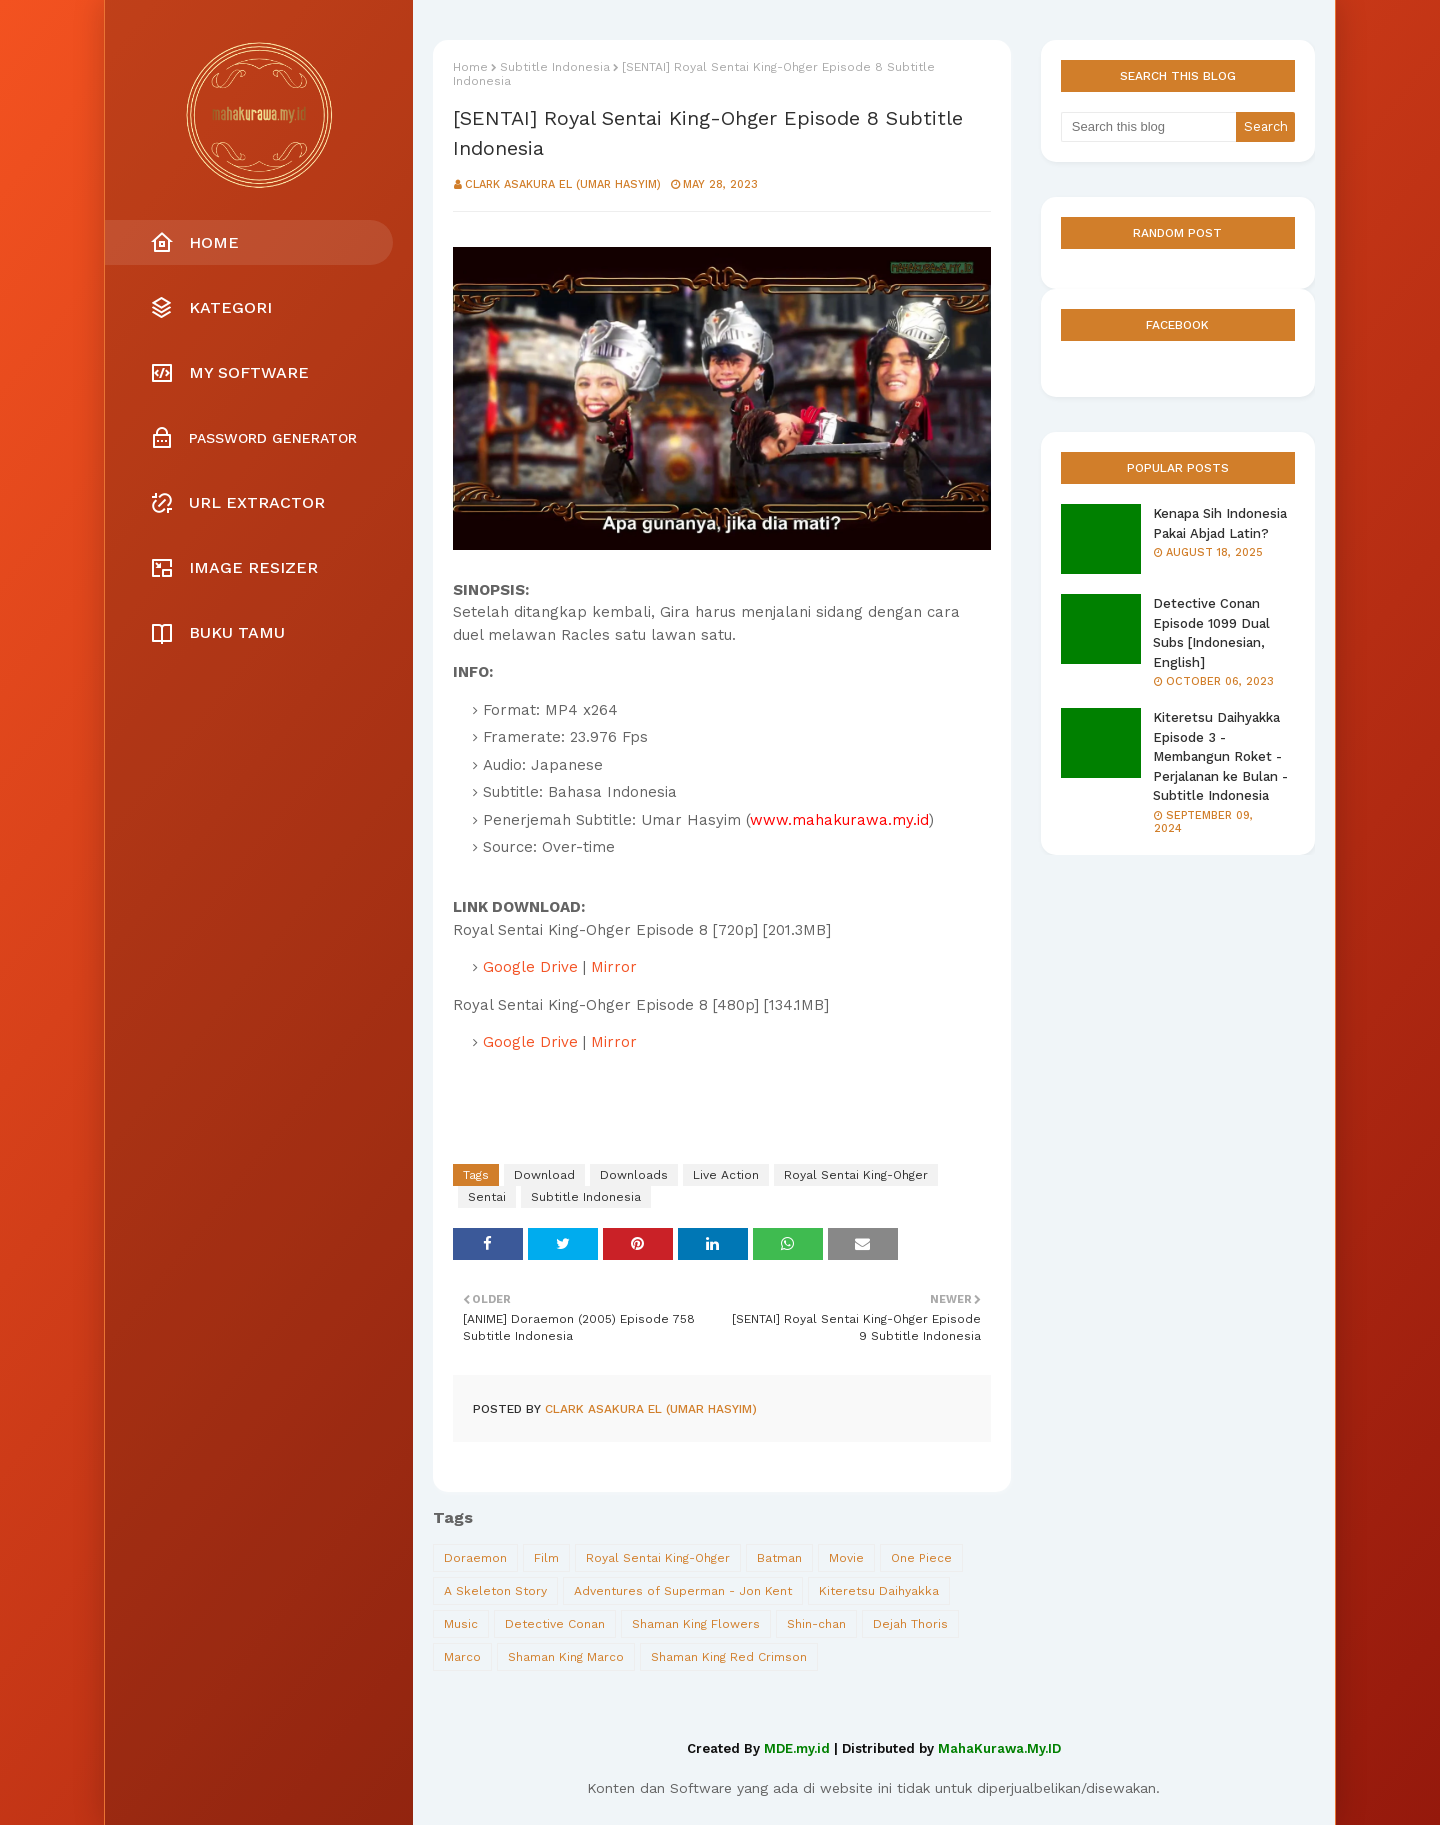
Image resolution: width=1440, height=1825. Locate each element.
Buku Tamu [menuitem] (217, 633)
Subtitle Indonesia (555, 67)
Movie (846, 1558)
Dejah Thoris (910, 1624)
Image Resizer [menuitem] (234, 568)
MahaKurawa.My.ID (999, 1748)
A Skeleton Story (495, 1591)
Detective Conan (555, 1624)
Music (461, 1624)
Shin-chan (816, 1624)
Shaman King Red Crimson (729, 1657)
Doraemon (475, 1558)
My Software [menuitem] (229, 373)
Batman (779, 1558)
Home (470, 67)
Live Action (726, 1175)
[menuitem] (259, 437)
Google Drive (530, 967)
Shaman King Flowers (696, 1624)
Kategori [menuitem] (211, 308)
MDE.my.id (797, 1748)
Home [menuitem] (194, 243)
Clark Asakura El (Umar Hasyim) (563, 184)
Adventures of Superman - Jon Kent (683, 1591)
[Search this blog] (1149, 127)
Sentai (487, 1197)
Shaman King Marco (566, 1657)
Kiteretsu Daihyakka (879, 1591)
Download (544, 1175)
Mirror (614, 967)
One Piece (921, 1558)
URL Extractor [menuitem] (237, 503)
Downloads (634, 1175)
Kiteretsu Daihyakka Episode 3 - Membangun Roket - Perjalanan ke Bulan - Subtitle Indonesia (1220, 756)
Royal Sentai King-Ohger (856, 1175)
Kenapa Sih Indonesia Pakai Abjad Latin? (1220, 523)
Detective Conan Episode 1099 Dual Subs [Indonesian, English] (1211, 633)
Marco (462, 1657)
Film (546, 1558)
